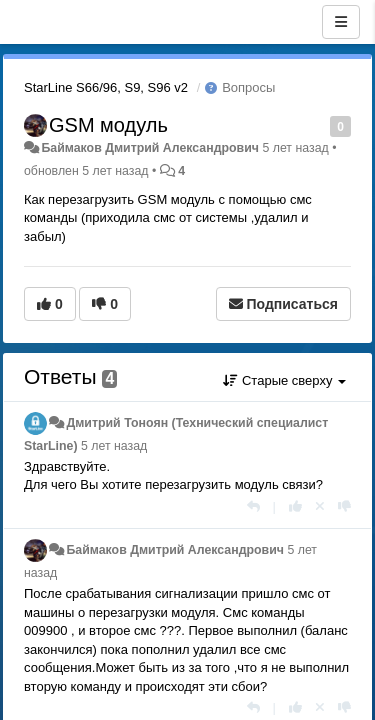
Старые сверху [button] (284, 380)
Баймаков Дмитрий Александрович (150, 148)
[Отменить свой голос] (320, 506)
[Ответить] (253, 506)
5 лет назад (114, 446)
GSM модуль (108, 125)
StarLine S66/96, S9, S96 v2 (106, 87)
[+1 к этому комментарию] (295, 506)
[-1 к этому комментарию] (344, 506)
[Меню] (341, 22)
